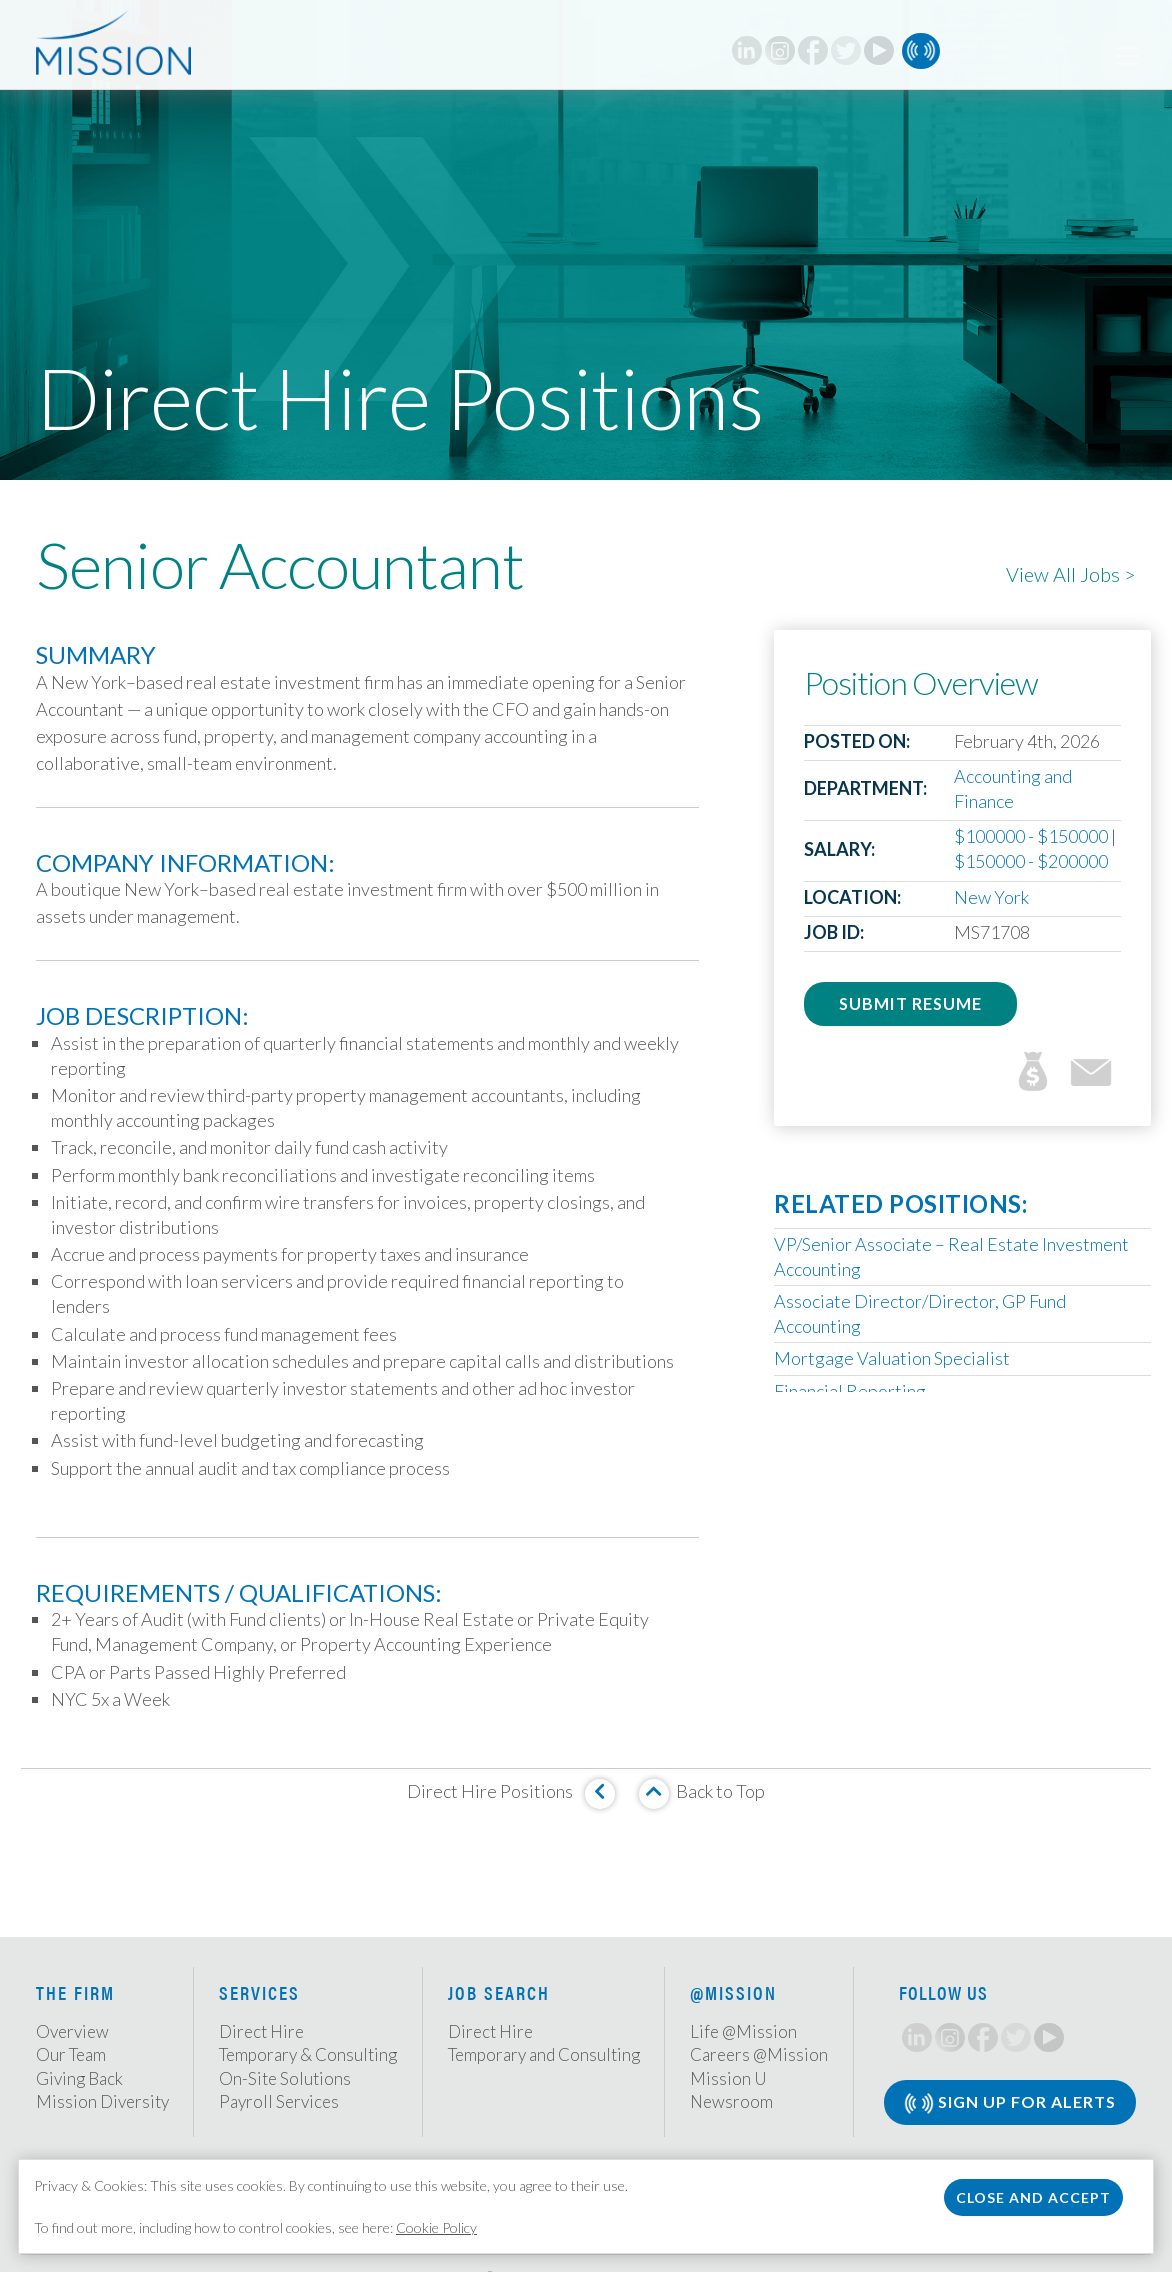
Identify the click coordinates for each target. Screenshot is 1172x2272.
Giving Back (79, 2078)
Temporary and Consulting (544, 2054)
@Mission (733, 1992)
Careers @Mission (759, 2054)
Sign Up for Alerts (1010, 2103)
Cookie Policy (436, 2227)
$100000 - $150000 (1031, 836)
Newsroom (731, 2101)
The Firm (75, 1992)
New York (991, 897)
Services (259, 1992)
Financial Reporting (850, 1391)
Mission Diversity (102, 2101)
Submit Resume (910, 1003)
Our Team (71, 2054)
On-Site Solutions (285, 2078)
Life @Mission (743, 2031)
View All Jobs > (1071, 574)
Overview (72, 2031)
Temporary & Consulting (308, 2054)
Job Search (499, 1992)
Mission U (728, 2078)
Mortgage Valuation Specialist (892, 1358)
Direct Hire (261, 2031)
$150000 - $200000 (1031, 861)
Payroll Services (279, 2101)
